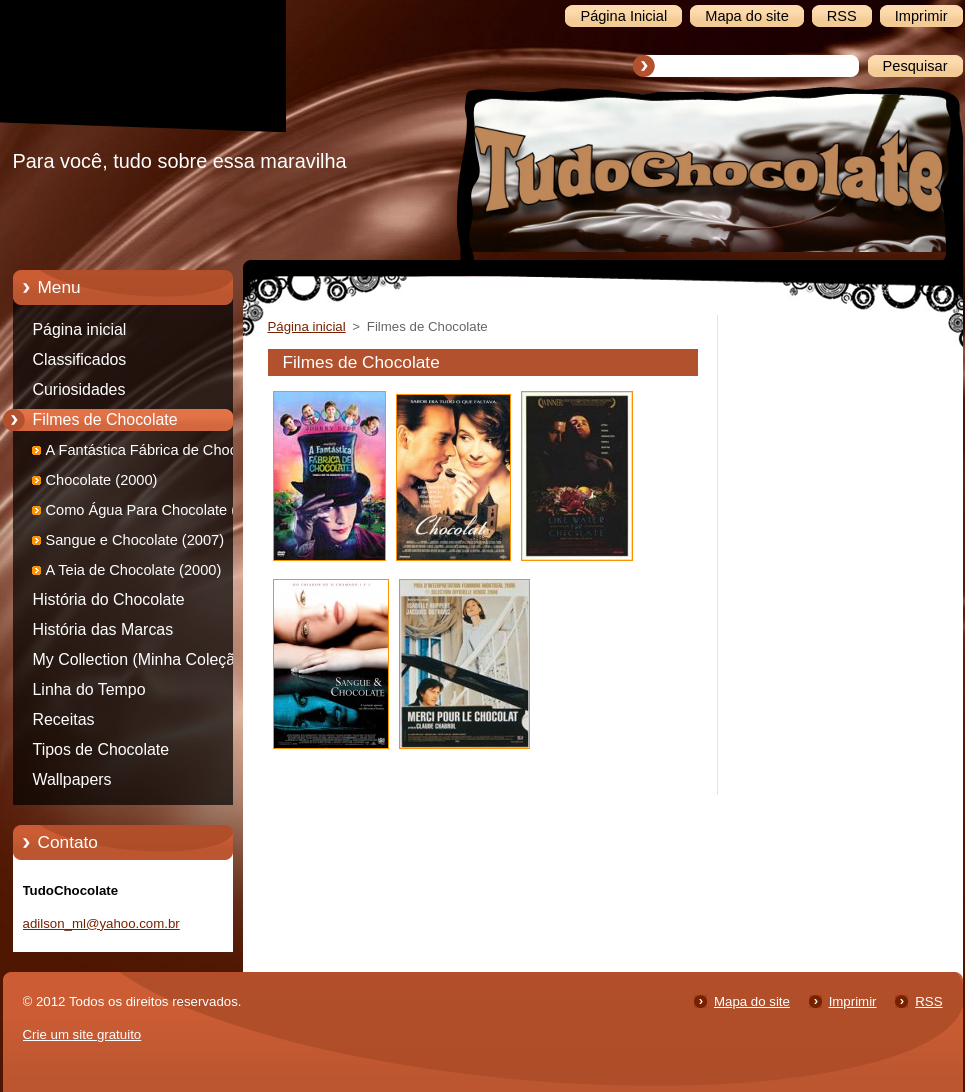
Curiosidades (79, 389)
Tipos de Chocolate (101, 749)
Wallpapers (72, 779)
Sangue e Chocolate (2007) (135, 540)
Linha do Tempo (89, 689)
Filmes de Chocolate (105, 419)
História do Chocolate (109, 599)
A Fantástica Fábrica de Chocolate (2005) (157, 453)
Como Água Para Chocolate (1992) (160, 510)
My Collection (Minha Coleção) (141, 659)
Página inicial (80, 329)
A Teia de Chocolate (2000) (134, 570)
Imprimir (853, 1001)
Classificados (80, 359)
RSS (928, 1001)
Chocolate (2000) (102, 480)
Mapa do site (752, 1001)
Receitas (64, 719)
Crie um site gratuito (82, 1034)
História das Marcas (103, 629)
